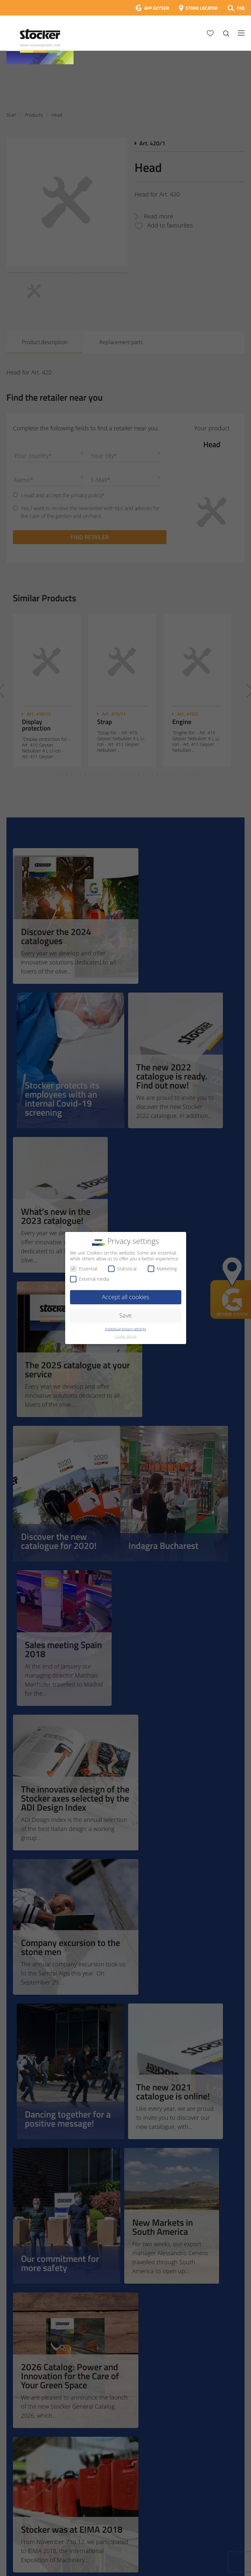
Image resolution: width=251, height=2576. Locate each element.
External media (89, 1279)
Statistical (122, 1269)
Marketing (162, 1269)
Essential (83, 1269)
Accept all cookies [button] (125, 1297)
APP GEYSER (156, 8)
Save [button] (125, 1315)
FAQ (241, 8)
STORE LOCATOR (202, 8)
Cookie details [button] (125, 1336)
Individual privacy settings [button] (125, 1329)
